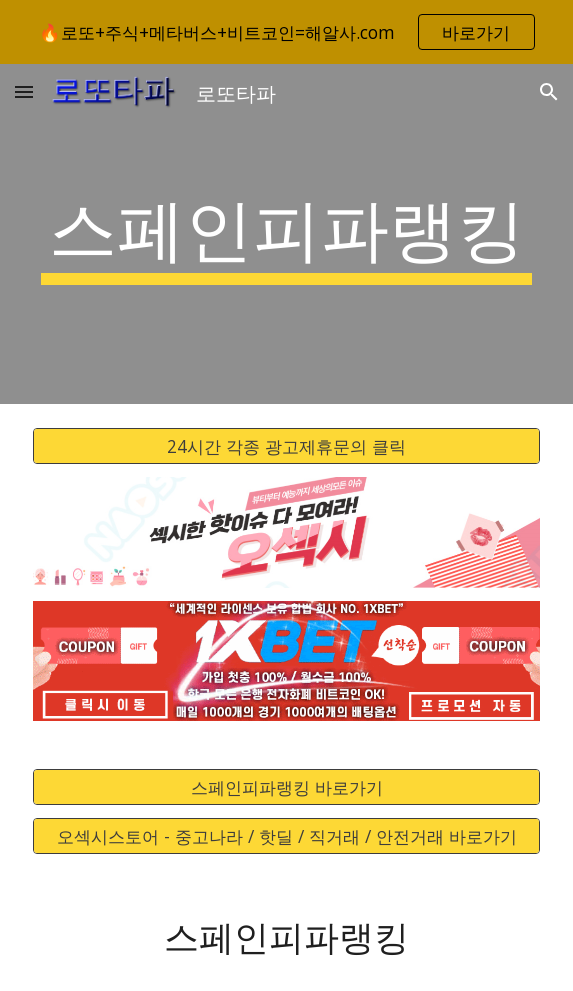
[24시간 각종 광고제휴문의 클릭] (286, 446)
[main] (286, 234)
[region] (286, 32)
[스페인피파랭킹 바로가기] (286, 787)
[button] (24, 91)
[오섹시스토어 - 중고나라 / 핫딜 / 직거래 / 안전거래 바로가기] (286, 836)
